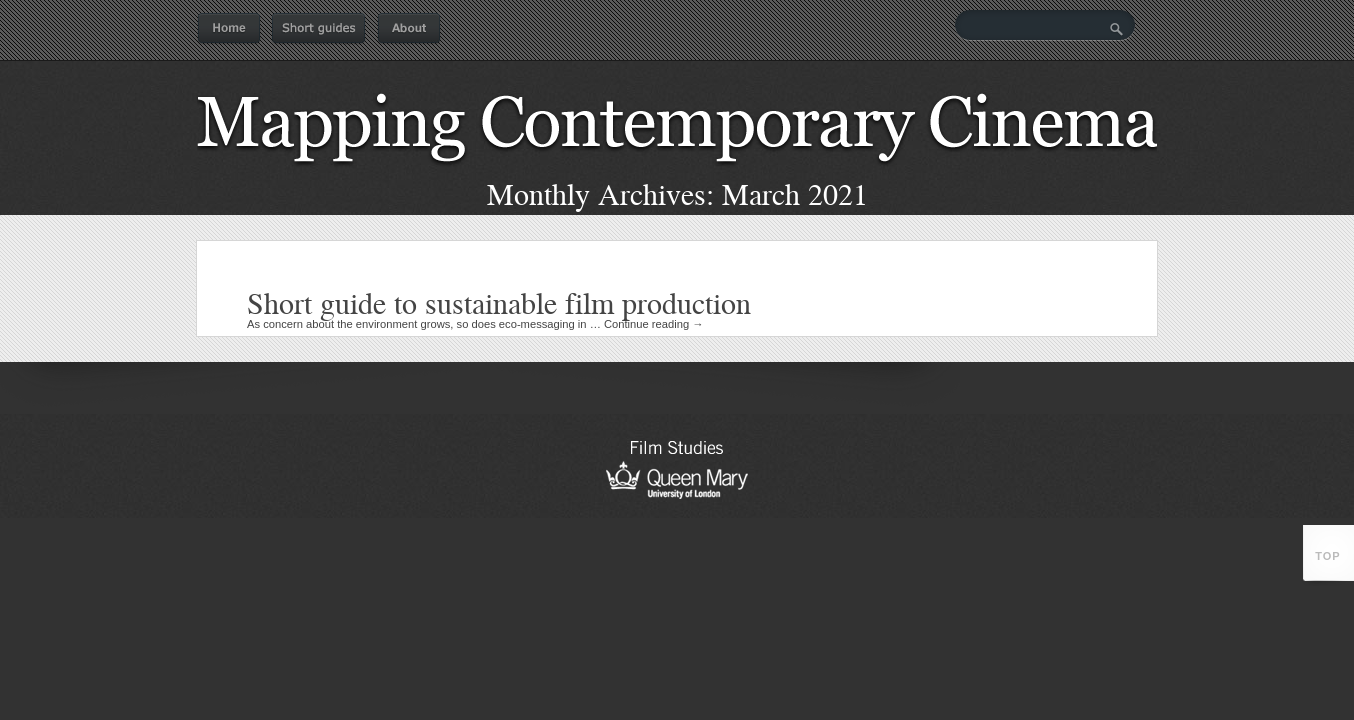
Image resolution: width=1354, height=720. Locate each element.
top (1327, 556)
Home (229, 29)
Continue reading (654, 324)
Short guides (318, 29)
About (409, 29)
